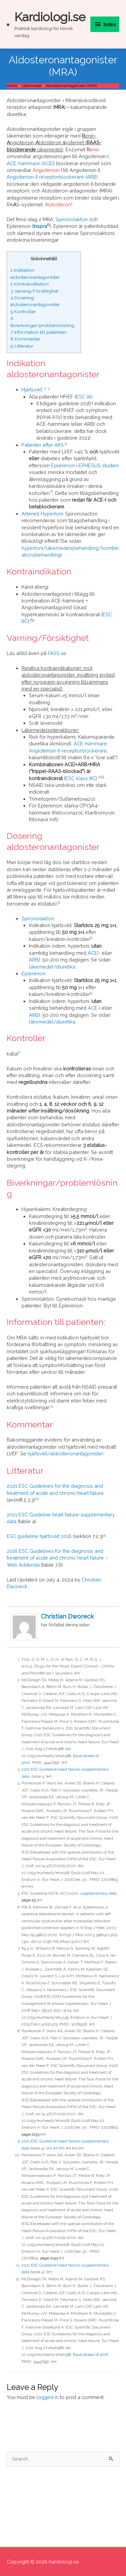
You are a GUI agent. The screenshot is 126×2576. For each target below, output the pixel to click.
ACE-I (94, 1008)
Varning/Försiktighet (34, 291)
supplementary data (98, 1893)
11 (51, 1406)
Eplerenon (63, 465)
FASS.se (57, 653)
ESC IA (83, 396)
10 (100, 777)
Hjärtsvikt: (32, 389)
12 (37, 1499)
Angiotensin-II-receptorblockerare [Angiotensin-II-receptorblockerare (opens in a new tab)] (68, 750)
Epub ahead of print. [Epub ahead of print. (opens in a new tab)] (91, 2354)
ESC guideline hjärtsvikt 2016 (39, 1536)
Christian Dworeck (67, 1616)
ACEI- (94, 953)
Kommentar (25, 339)
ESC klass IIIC (80, 778)
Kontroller (23, 311)
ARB (34, 960)
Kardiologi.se (50, 17)
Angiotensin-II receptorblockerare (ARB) (52, 177)
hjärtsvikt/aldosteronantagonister (65, 1453)
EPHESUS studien (99, 465)
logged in (47, 2397)
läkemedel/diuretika (52, 967)
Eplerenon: (34, 973)
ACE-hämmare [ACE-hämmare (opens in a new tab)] (90, 743)
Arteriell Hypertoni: (43, 513)
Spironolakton (71, 219)
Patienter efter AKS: (43, 445)
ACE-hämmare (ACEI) (31, 163)
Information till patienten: (38, 332)
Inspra (40, 226)
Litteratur (21, 346)
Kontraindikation (29, 284)
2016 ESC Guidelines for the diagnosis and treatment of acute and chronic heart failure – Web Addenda (57, 1558)
